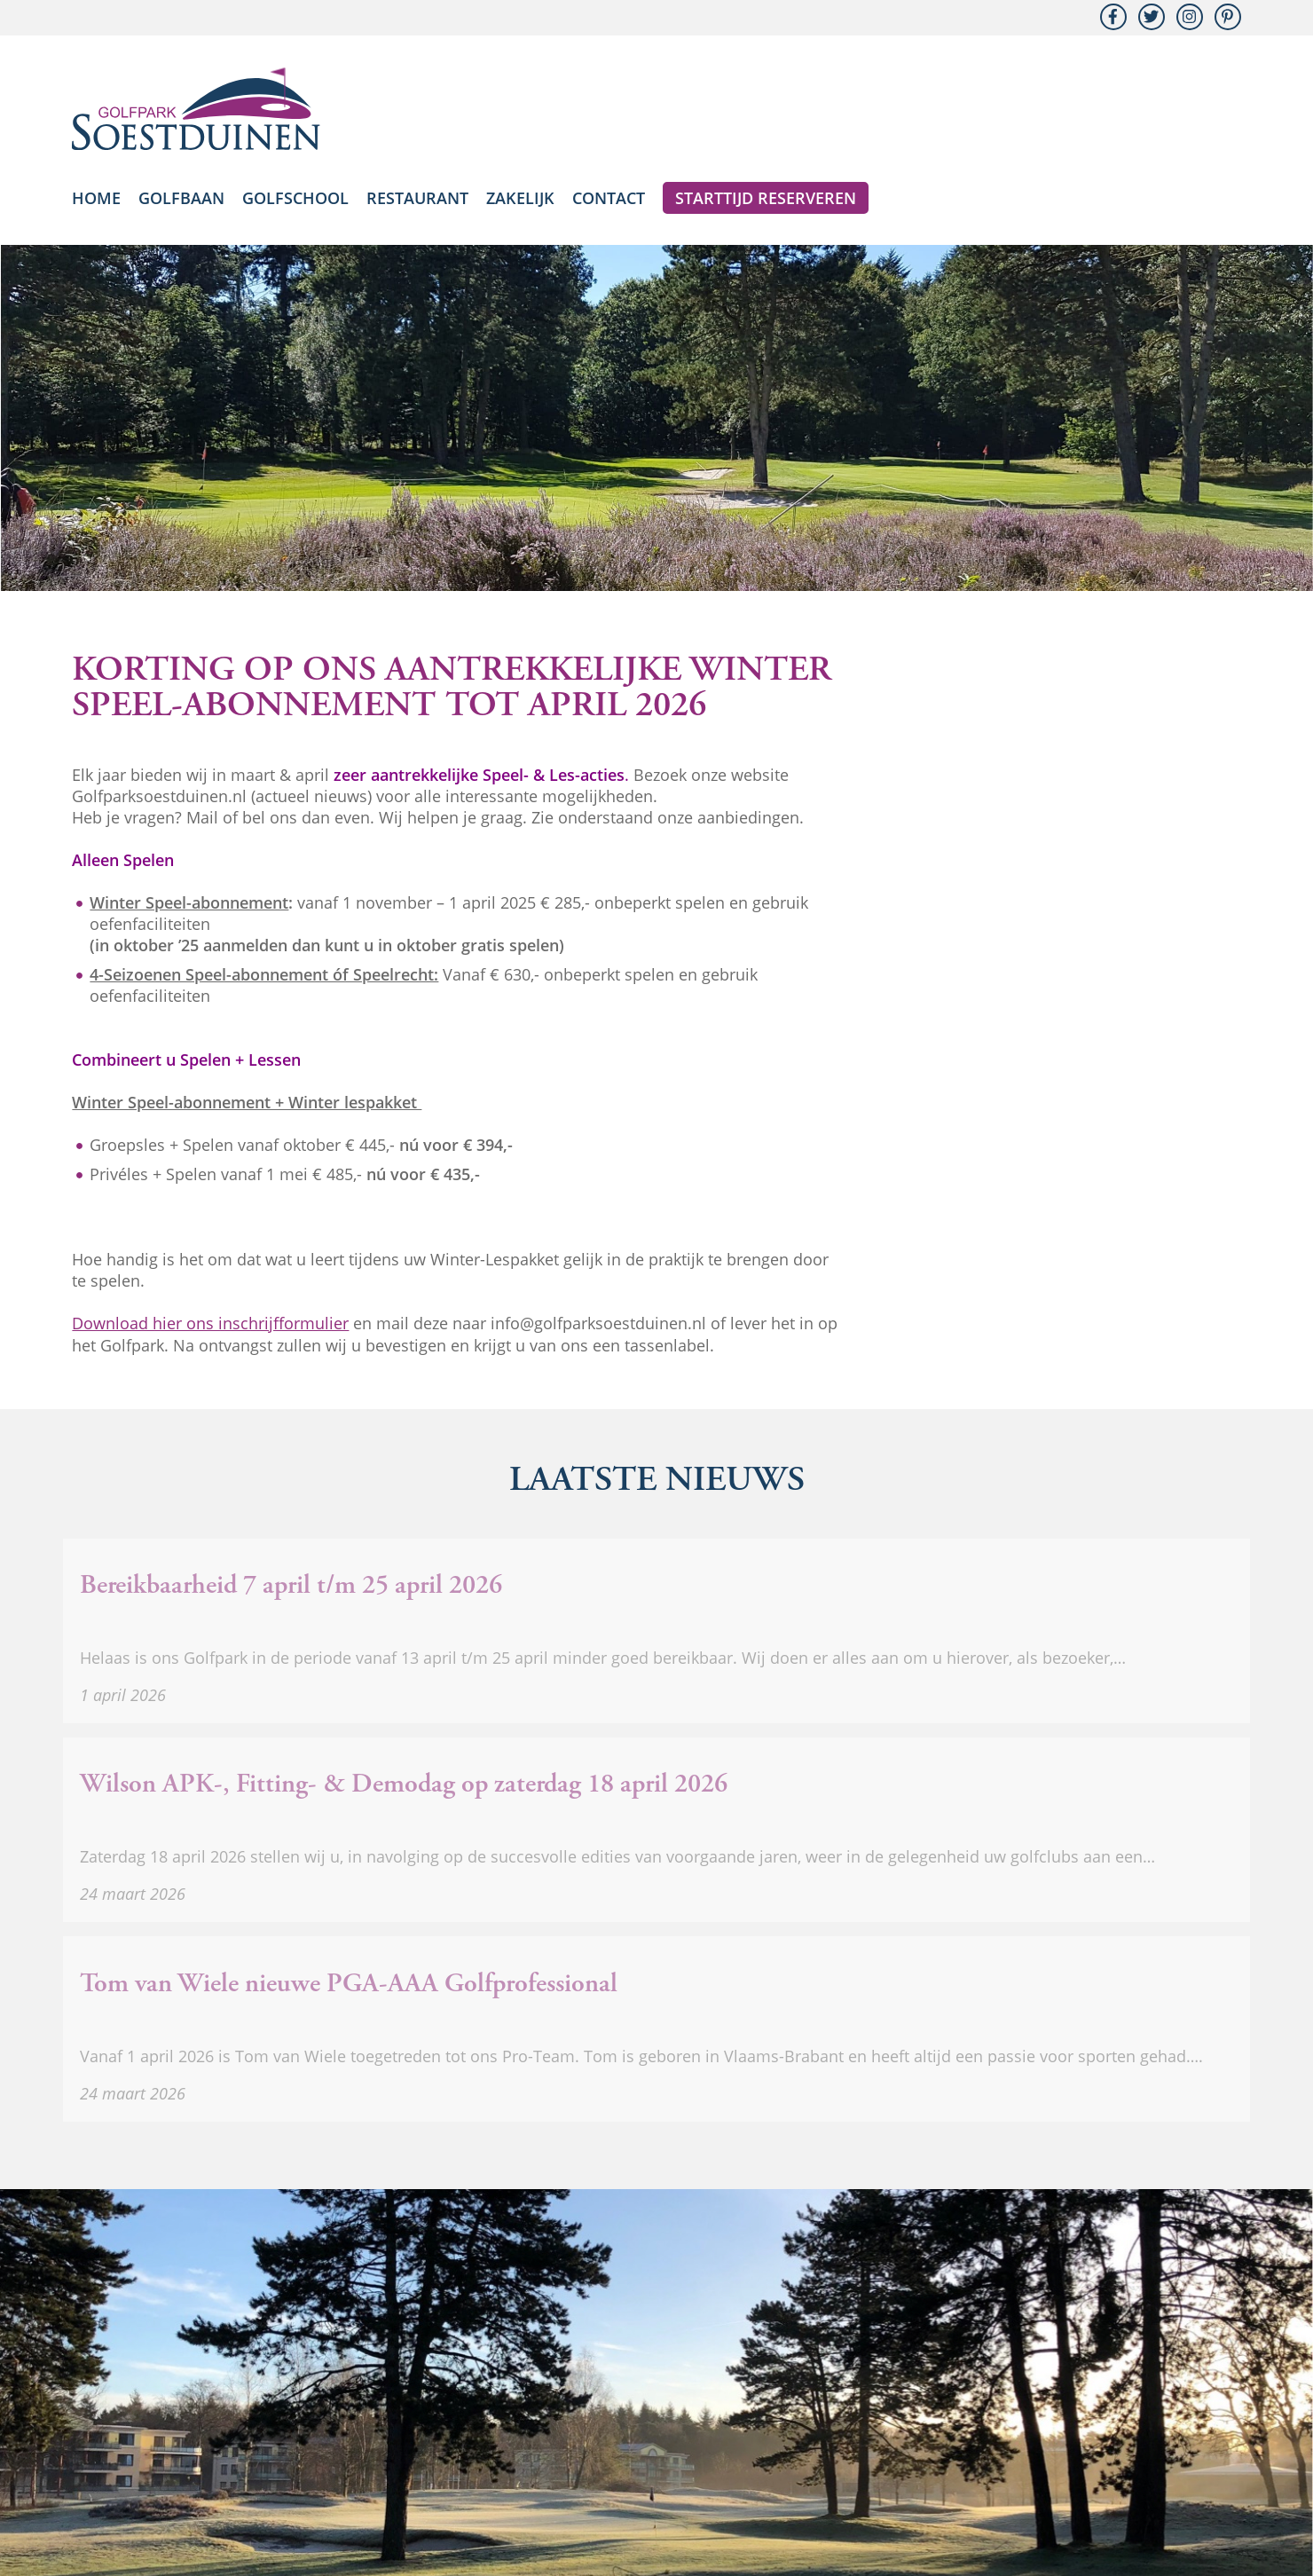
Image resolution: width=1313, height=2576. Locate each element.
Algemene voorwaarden (929, 2485)
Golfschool (295, 198)
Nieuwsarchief (615, 2485)
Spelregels (802, 2485)
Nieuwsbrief (515, 2485)
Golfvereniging (1070, 2485)
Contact (608, 198)
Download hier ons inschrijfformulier (210, 1323)
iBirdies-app (715, 2485)
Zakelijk (520, 198)
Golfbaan (181, 198)
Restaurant (417, 198)
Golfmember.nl (1181, 2485)
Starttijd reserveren (765, 198)
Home (96, 198)
